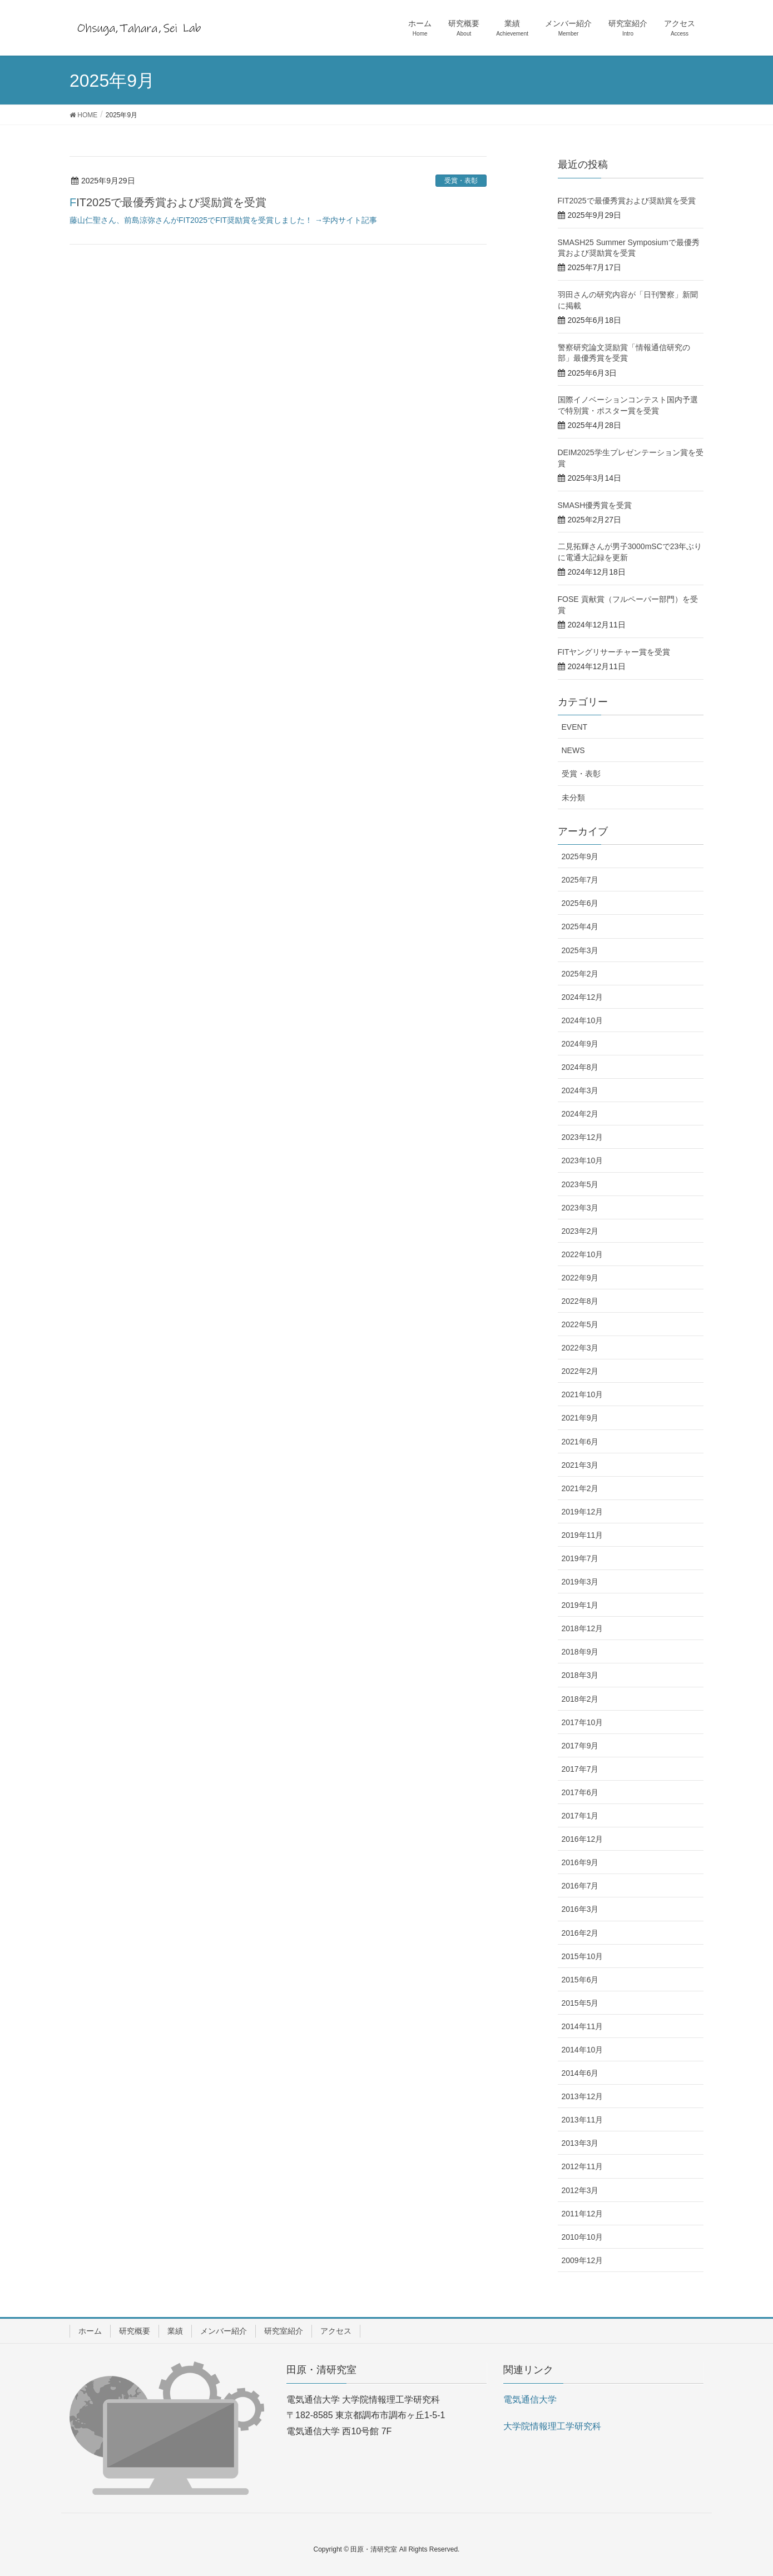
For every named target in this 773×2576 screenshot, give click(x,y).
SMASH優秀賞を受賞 (595, 505)
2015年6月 (580, 1979)
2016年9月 (580, 1862)
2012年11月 (582, 2166)
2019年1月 (580, 1605)
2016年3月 (580, 1909)
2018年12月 (582, 1628)
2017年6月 (580, 1792)
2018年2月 (580, 1699)
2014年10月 (582, 2049)
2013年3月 (580, 2143)
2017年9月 (580, 1745)
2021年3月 (580, 1465)
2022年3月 (580, 1347)
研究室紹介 (283, 2330)
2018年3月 (580, 1675)
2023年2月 (580, 1231)
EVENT (575, 727)
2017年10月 (582, 1722)
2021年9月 (580, 1417)
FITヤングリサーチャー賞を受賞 (614, 651)
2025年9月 (580, 856)
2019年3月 (580, 1581)
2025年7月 (580, 879)
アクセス (335, 2330)
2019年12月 (582, 1511)
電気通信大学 (530, 2399)
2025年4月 (580, 926)
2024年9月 (580, 1043)
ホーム (90, 2330)
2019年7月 (580, 1558)
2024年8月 (580, 1067)
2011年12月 (582, 2213)
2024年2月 (580, 1113)
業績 (175, 2330)
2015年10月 (582, 1956)
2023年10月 (582, 1160)
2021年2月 (580, 1488)
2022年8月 (580, 1301)
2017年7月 (580, 1769)
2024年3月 (580, 1090)
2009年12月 (582, 2260)
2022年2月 (580, 1371)
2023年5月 (580, 1184)
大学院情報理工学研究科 (552, 2426)
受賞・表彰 (461, 181)
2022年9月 (580, 1277)
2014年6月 (580, 2073)
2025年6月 (580, 903)
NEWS (573, 750)
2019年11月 (582, 1535)
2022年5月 (580, 1324)
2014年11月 (582, 2026)
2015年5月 (580, 2003)
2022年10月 (582, 1254)
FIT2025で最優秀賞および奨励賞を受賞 (168, 202)
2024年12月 (582, 997)
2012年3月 (580, 2190)
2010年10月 (582, 2237)
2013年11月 (582, 2119)
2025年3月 (580, 950)
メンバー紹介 (223, 2330)
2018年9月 (580, 1651)
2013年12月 (582, 2096)
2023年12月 (582, 1137)
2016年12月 (582, 1839)
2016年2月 (580, 1933)
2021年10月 (582, 1394)
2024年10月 (582, 1020)
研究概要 (134, 2330)
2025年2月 (580, 973)
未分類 (573, 797)
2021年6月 (580, 1441)
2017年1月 (580, 1815)
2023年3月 (580, 1207)
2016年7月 (580, 1885)
